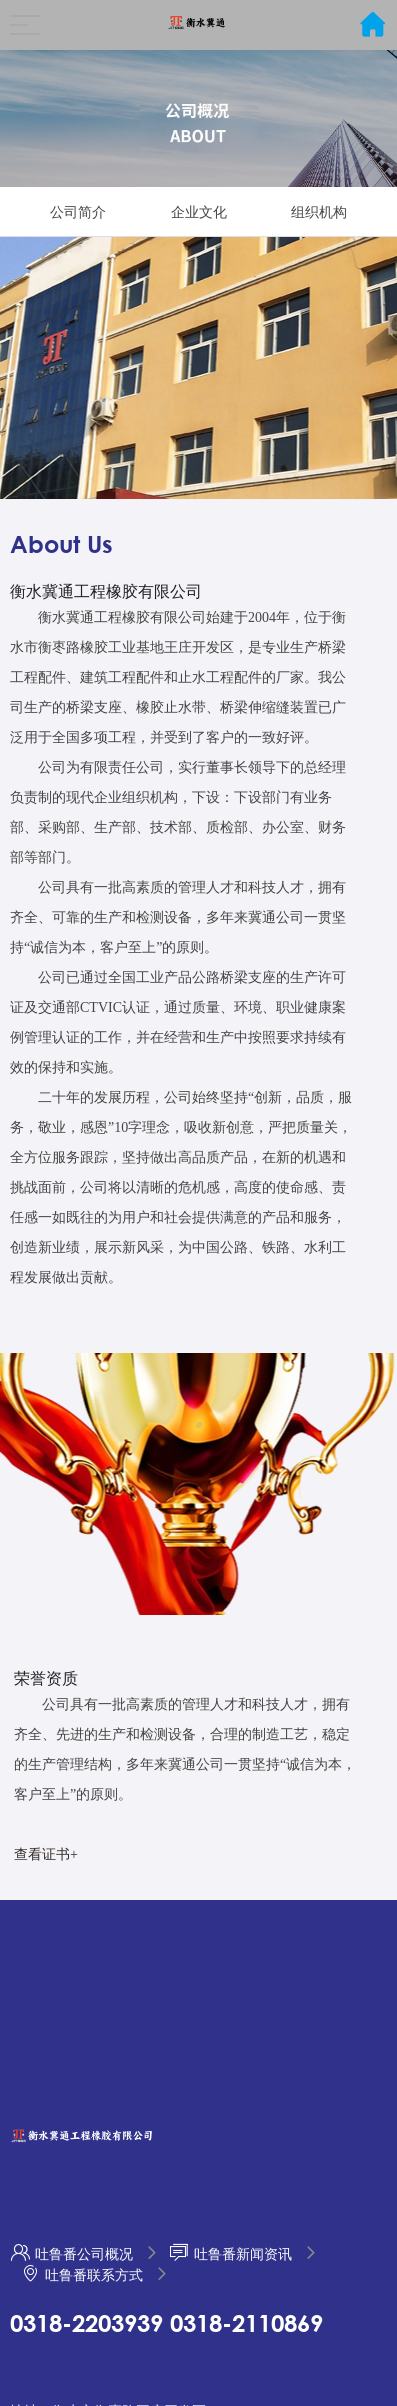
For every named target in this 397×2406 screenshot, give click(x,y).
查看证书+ (46, 1854)
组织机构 (319, 212)
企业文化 (199, 212)
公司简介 (78, 212)
